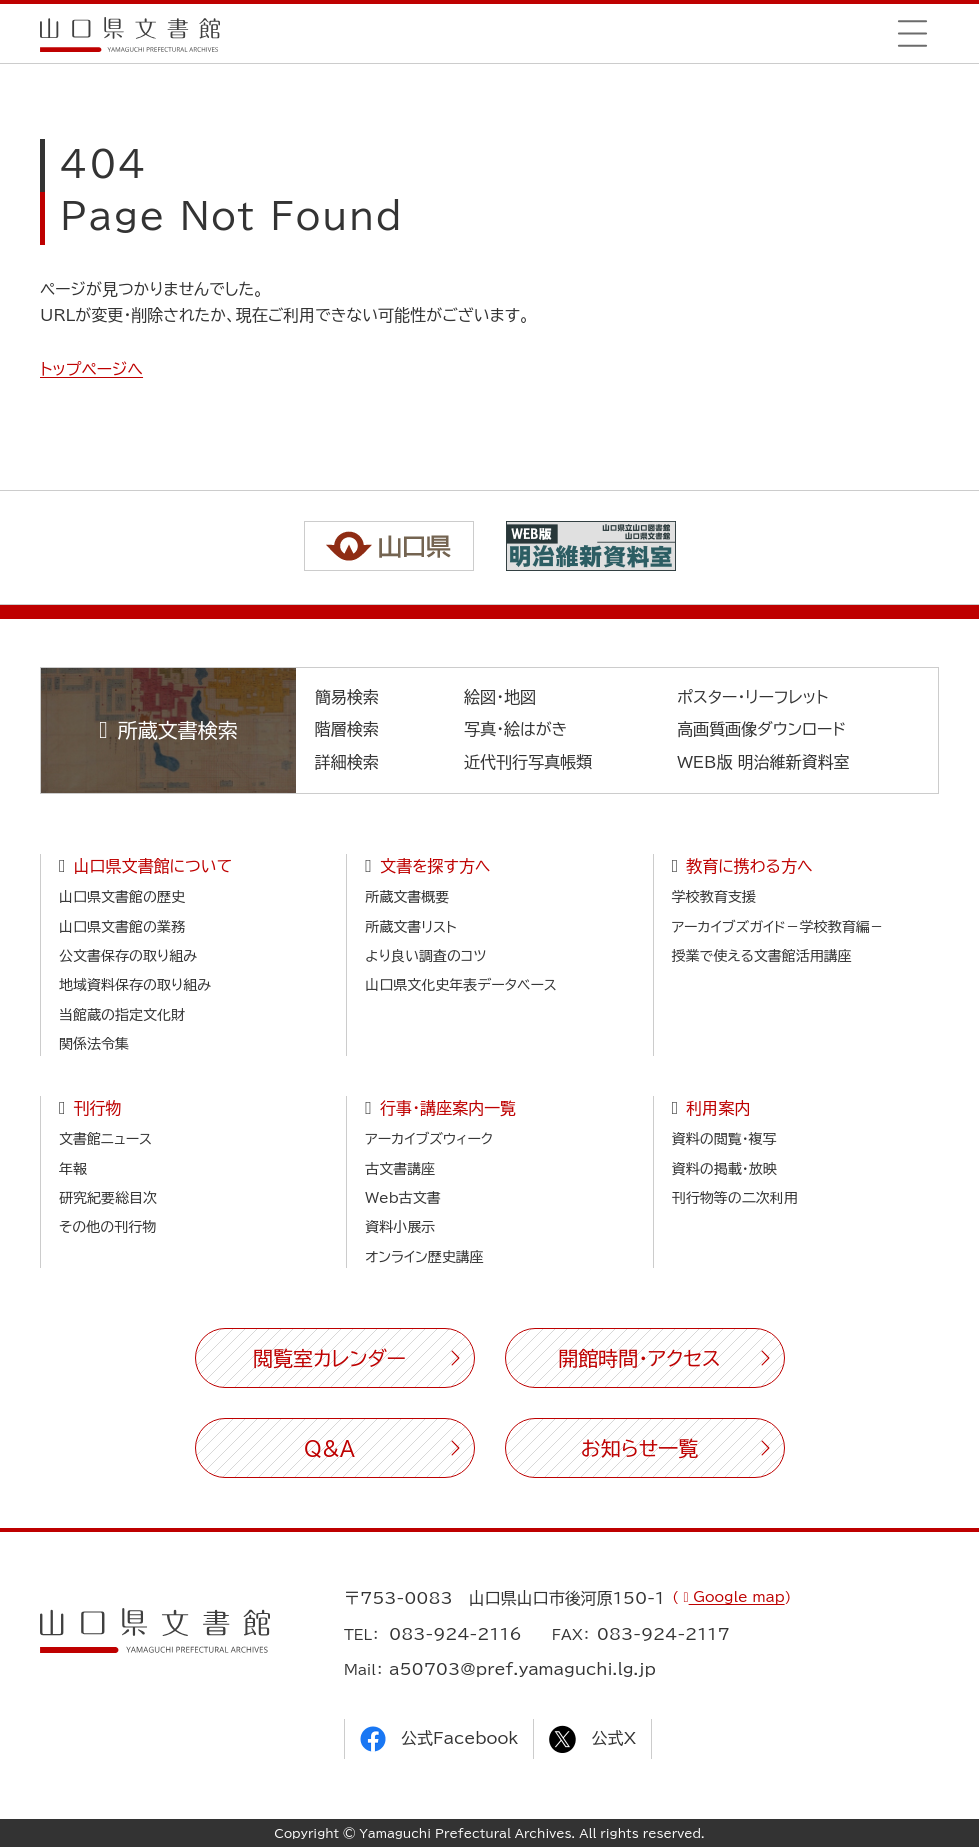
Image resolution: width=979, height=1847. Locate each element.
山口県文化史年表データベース (461, 985)
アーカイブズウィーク (429, 1139)
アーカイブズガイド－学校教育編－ (778, 927)
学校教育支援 (714, 897)
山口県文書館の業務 (122, 927)
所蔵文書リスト (410, 927)
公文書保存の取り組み (128, 956)
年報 (73, 1169)
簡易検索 (347, 697)
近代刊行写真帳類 (528, 762)
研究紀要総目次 (108, 1198)
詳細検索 (347, 762)
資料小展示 (400, 1227)
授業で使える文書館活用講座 (762, 956)
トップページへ (91, 369)
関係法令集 (94, 1044)
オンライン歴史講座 (424, 1257)
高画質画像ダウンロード (761, 729)
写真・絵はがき (516, 729)
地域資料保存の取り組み (135, 985)
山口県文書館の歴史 (122, 897)
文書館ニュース (105, 1139)
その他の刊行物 (107, 1227)
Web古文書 (402, 1198)
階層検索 (347, 729)
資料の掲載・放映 (724, 1169)
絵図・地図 (500, 697)
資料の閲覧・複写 (724, 1139)
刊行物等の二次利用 (735, 1198)
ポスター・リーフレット (752, 697)
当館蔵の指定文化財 (122, 1015)
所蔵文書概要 (407, 897)
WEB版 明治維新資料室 (763, 762)
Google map (737, 1597)
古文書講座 (400, 1169)
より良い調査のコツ (425, 956)
